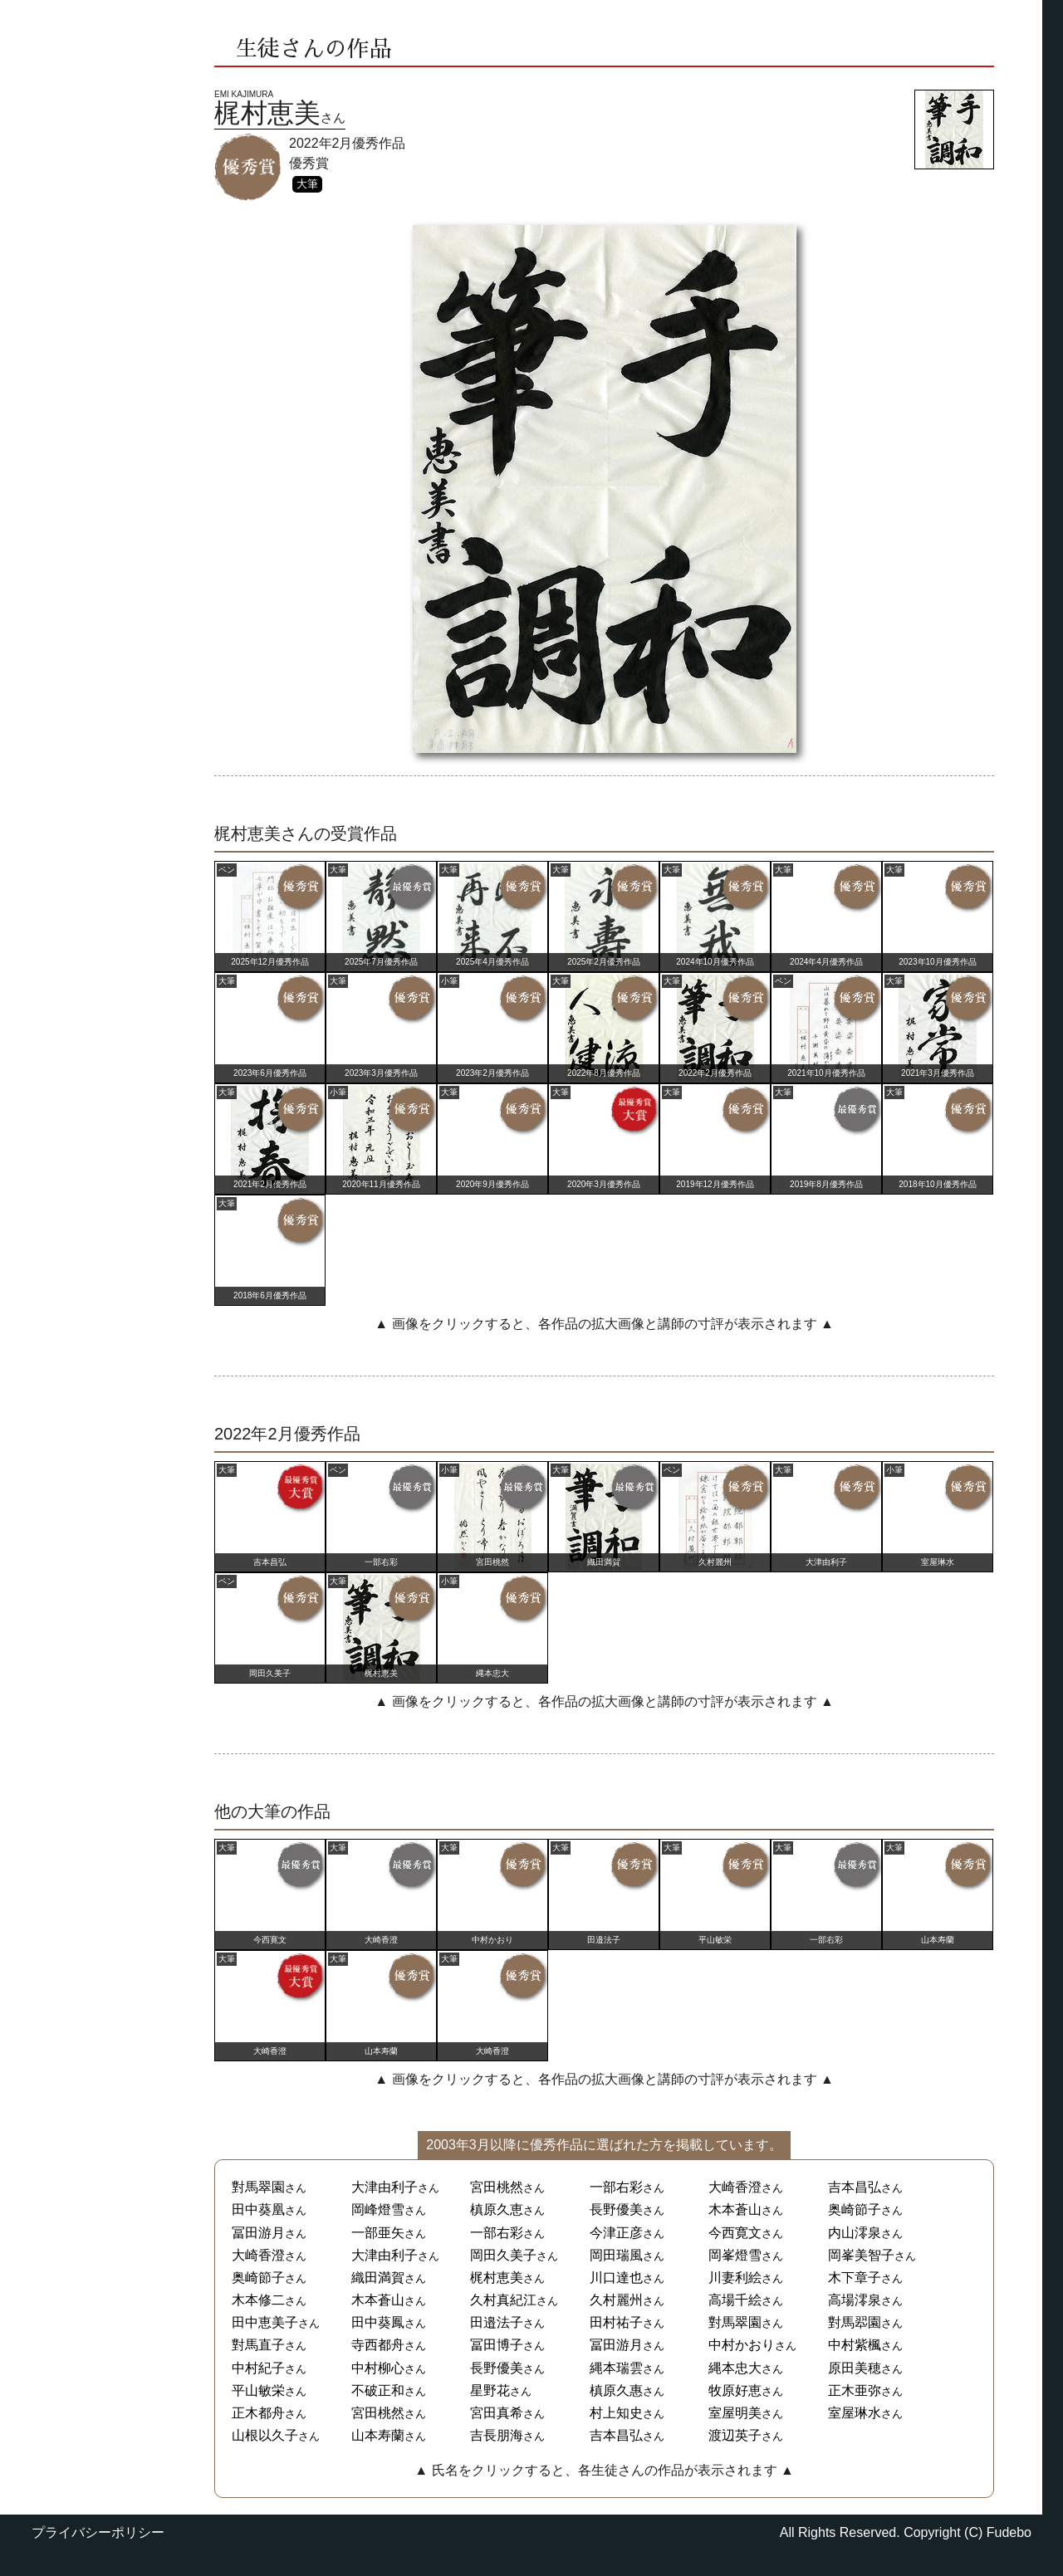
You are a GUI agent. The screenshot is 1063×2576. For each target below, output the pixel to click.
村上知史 (616, 2413)
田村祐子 (616, 2322)
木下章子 (854, 2277)
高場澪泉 (854, 2300)
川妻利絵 (735, 2277)
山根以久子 (265, 2435)
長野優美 (616, 2209)
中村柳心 (377, 2368)
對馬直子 (258, 2345)
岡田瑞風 (616, 2255)
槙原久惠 (616, 2390)
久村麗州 (616, 2300)
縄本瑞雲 (616, 2368)
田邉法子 (496, 2322)
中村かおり (741, 2345)
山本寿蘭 (377, 2435)
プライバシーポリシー (98, 2532)
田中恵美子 (265, 2322)
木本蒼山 (735, 2209)
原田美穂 (854, 2368)
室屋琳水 (854, 2413)
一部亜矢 (377, 2233)
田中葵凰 (258, 2209)
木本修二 (258, 2300)
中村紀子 (258, 2368)
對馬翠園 (258, 2187)
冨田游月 (258, 2233)
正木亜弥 (854, 2390)
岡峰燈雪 (377, 2209)
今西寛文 (735, 2233)
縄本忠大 (735, 2368)
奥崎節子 (854, 2209)
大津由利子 (384, 2187)
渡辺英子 (735, 2435)
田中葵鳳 (377, 2322)
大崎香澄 (735, 2187)
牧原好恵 (735, 2390)
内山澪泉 (854, 2233)
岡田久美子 (503, 2255)
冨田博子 (496, 2345)
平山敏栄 (258, 2390)
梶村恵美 (496, 2277)
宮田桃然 (496, 2187)
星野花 (490, 2390)
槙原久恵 (496, 2209)
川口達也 (616, 2277)
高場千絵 (735, 2300)
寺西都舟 (377, 2345)
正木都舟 (258, 2413)
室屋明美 (735, 2413)
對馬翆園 (854, 2322)
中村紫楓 (854, 2345)
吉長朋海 (496, 2435)
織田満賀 (377, 2277)
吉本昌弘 (854, 2187)
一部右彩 (616, 2187)
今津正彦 (616, 2233)
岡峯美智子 (861, 2255)
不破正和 (377, 2390)
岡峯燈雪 (735, 2255)
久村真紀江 (503, 2300)
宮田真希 (496, 2413)
